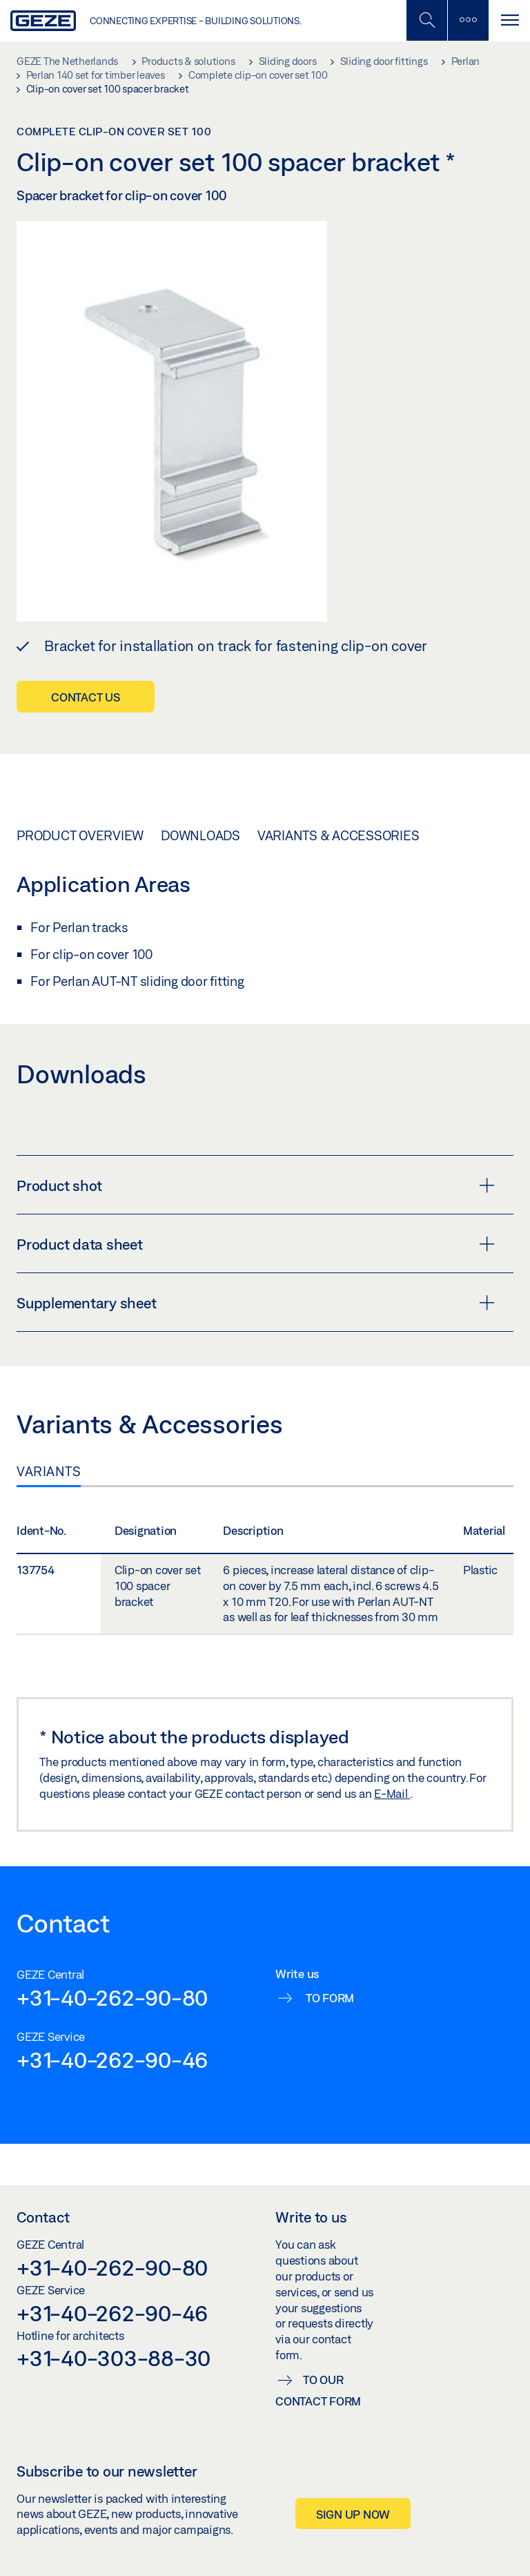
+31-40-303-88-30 (113, 2357)
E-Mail (392, 1793)
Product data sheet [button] (256, 1244)
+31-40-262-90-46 (112, 2059)
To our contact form (318, 2390)
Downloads (200, 835)
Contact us (85, 697)
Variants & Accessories (338, 835)
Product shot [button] (256, 1185)
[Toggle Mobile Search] (426, 20)
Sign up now (353, 2514)
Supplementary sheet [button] (256, 1303)
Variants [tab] (49, 1471)
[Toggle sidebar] (468, 20)
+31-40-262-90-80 (112, 1997)
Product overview (80, 835)
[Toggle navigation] (509, 20)
